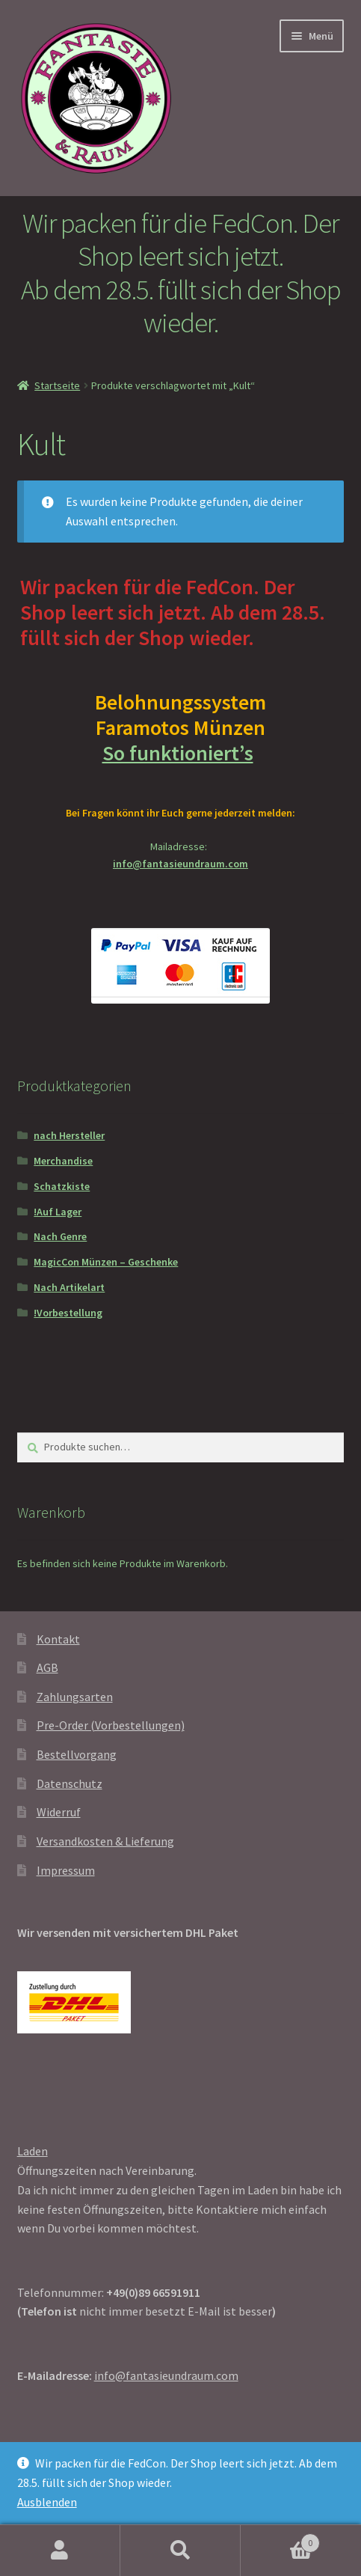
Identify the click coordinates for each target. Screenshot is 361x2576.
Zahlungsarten (75, 1696)
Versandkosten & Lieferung (105, 1841)
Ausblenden (47, 2501)
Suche (180, 2550)
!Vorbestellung (68, 1312)
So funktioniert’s (180, 752)
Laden (32, 2150)
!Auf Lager (57, 1211)
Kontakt (58, 1639)
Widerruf (59, 1811)
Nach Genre (60, 1236)
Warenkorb (280, 2540)
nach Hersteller (69, 1135)
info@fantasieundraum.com (180, 863)
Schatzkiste (62, 1186)
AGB (47, 1667)
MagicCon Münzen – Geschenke (106, 1262)
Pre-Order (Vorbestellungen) (111, 1725)
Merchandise (63, 1161)
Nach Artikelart (69, 1287)
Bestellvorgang (77, 1754)
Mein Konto (60, 2550)
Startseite (57, 385)
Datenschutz (69, 1783)
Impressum (66, 1870)
